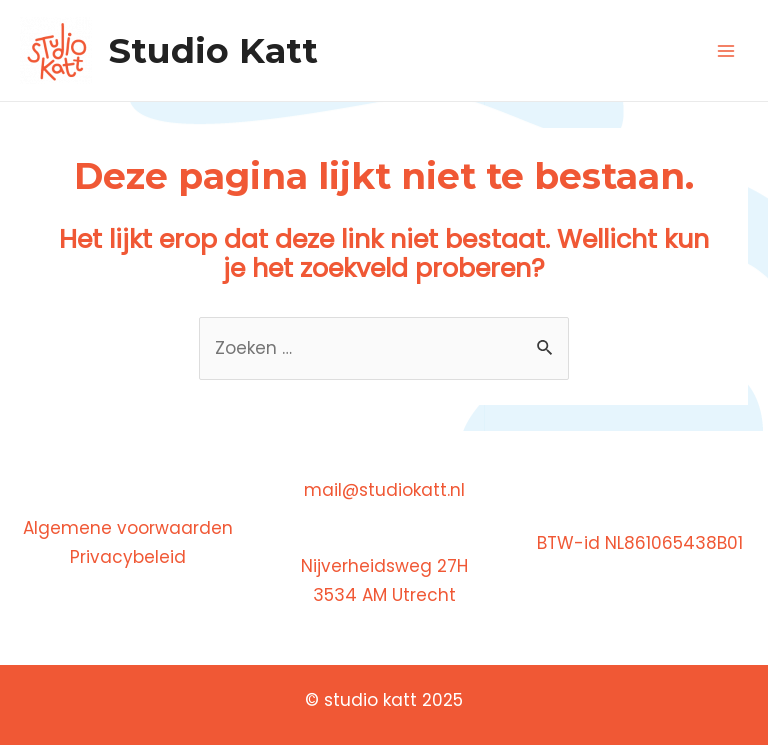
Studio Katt (213, 50)
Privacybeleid (128, 557)
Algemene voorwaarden (128, 528)
